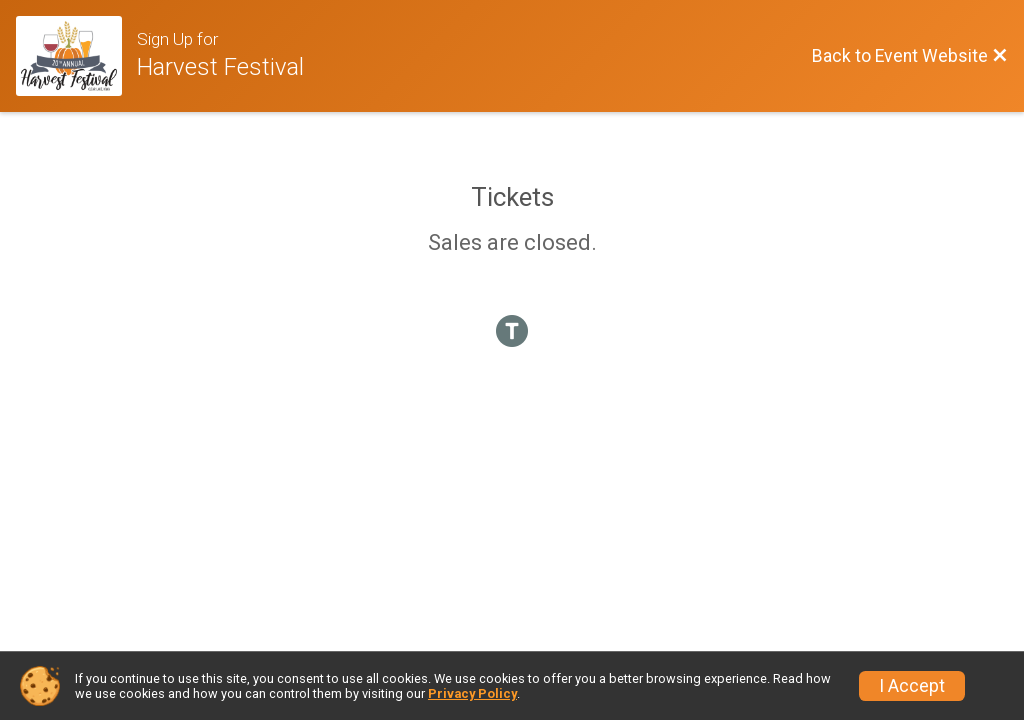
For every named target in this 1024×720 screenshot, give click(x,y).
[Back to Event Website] (910, 56)
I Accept (912, 686)
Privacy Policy (472, 693)
